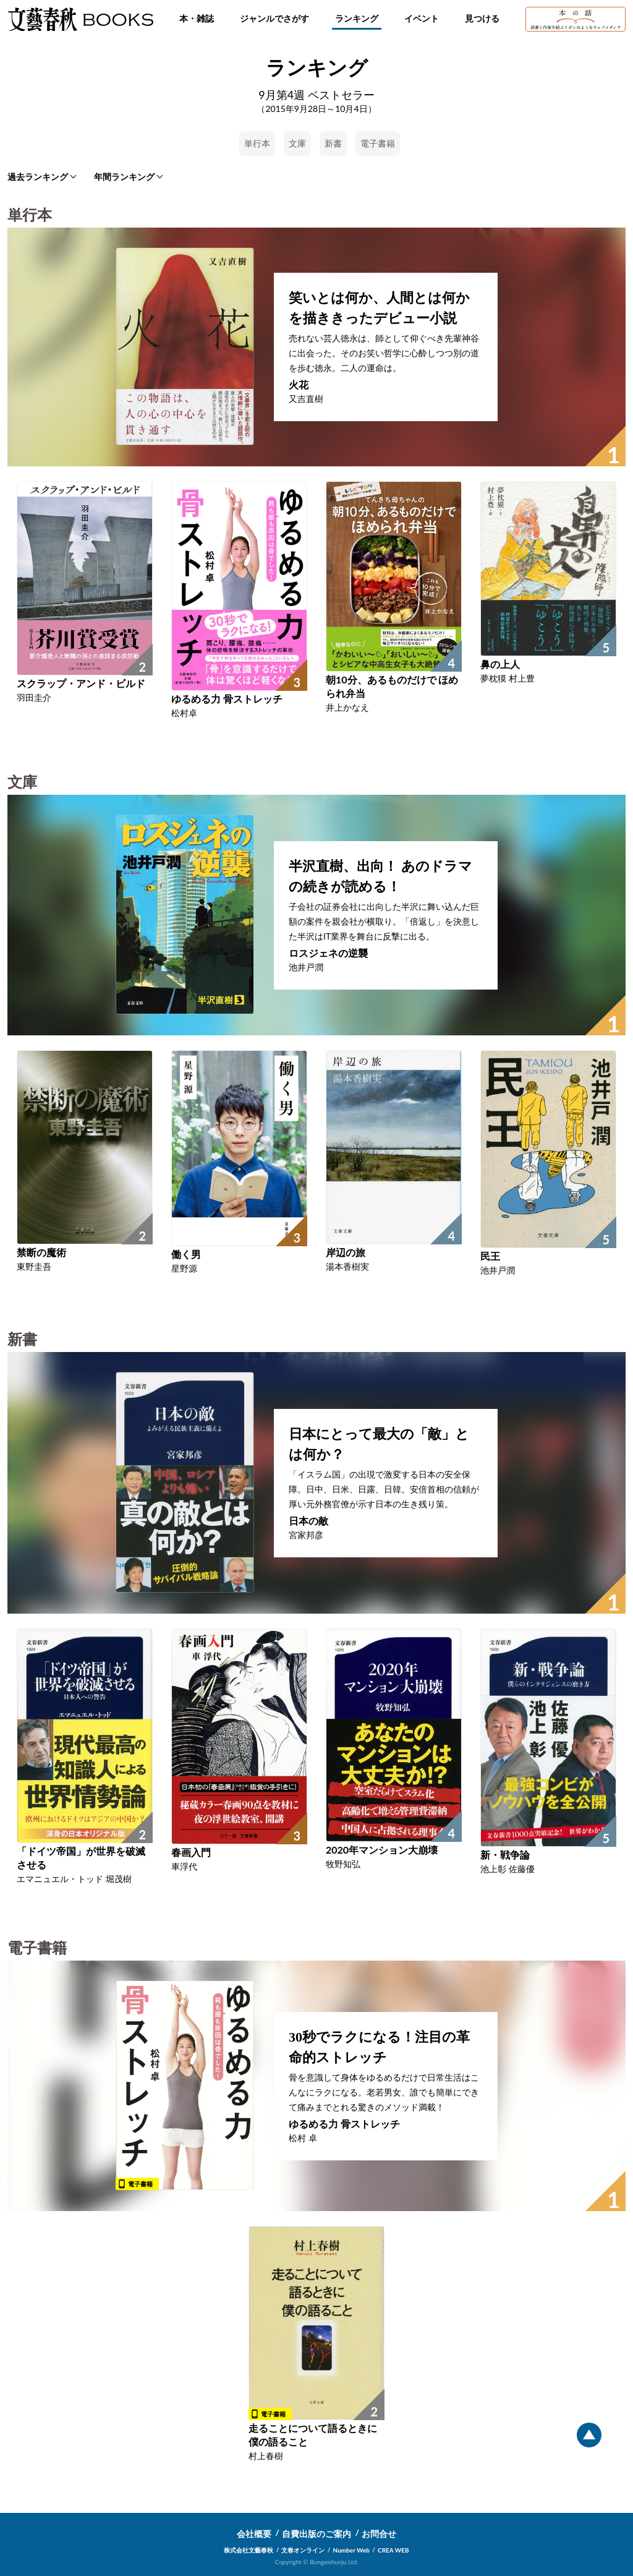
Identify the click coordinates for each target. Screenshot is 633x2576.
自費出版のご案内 (316, 2533)
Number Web (351, 2550)
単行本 (257, 143)
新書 (333, 143)
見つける (482, 18)
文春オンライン (303, 2550)
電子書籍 (377, 143)
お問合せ (379, 2533)
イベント (421, 18)
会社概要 (254, 2533)
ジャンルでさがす (274, 18)
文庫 (297, 143)
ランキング (356, 18)
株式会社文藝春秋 (248, 2550)
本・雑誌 (196, 18)
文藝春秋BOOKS (80, 19)
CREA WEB (393, 2550)
